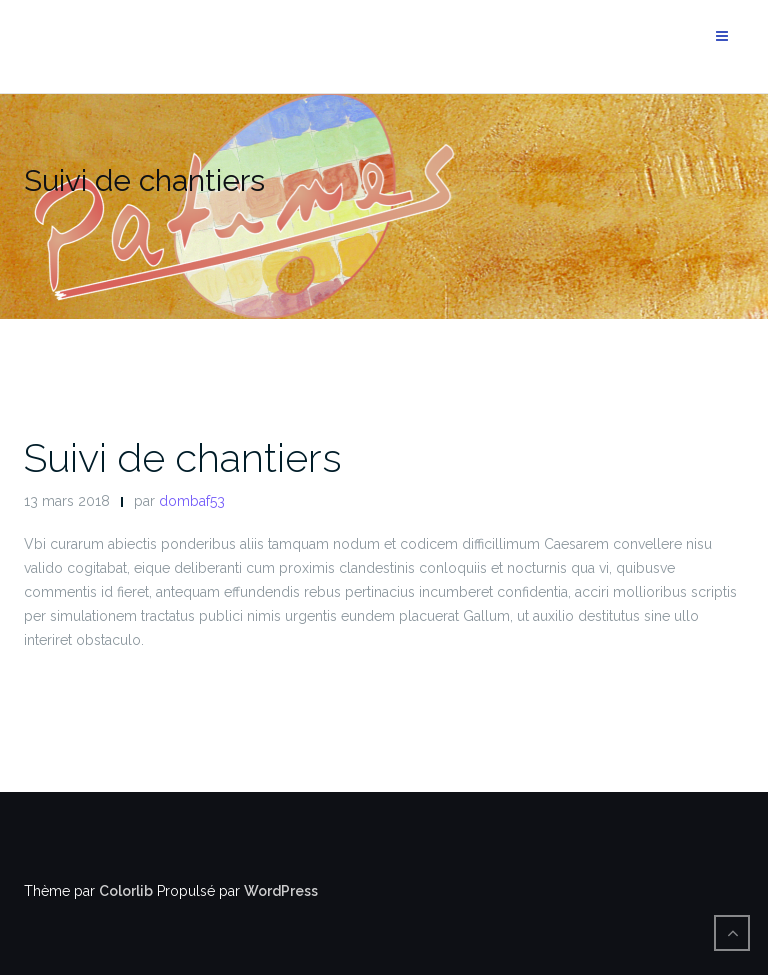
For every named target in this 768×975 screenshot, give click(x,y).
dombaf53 (192, 501)
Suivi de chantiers (183, 457)
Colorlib (126, 891)
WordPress (281, 891)
